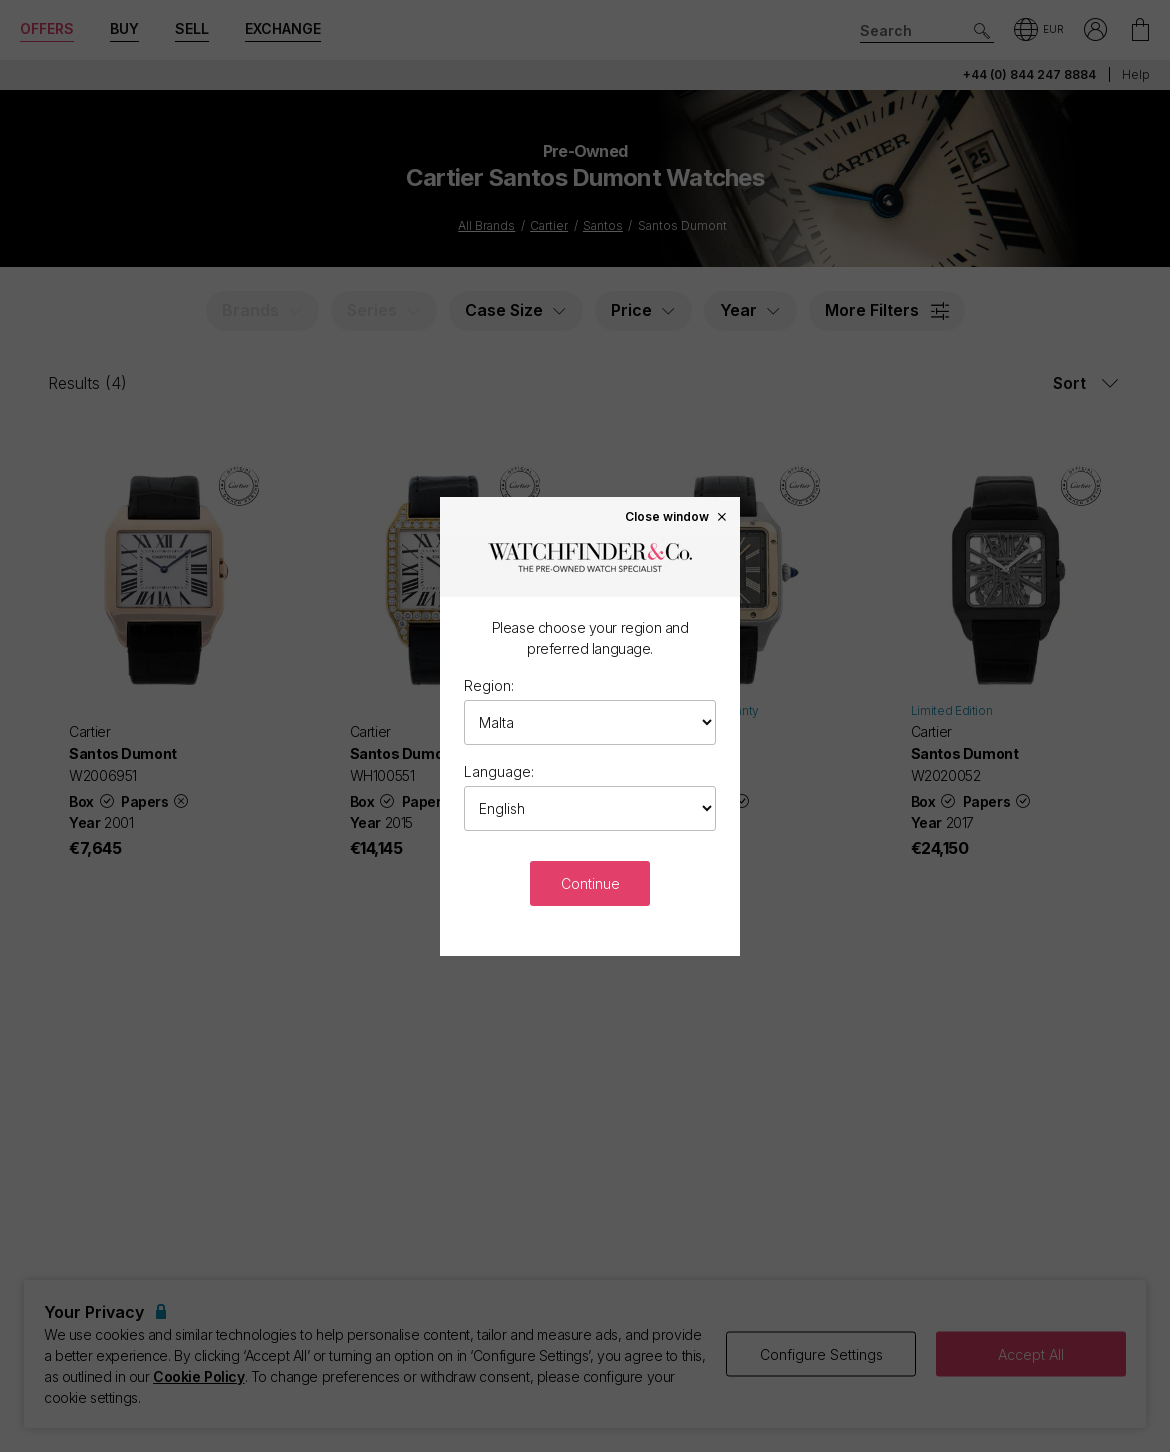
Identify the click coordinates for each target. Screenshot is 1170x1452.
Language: (499, 771)
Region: (489, 685)
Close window (677, 516)
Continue (590, 883)
